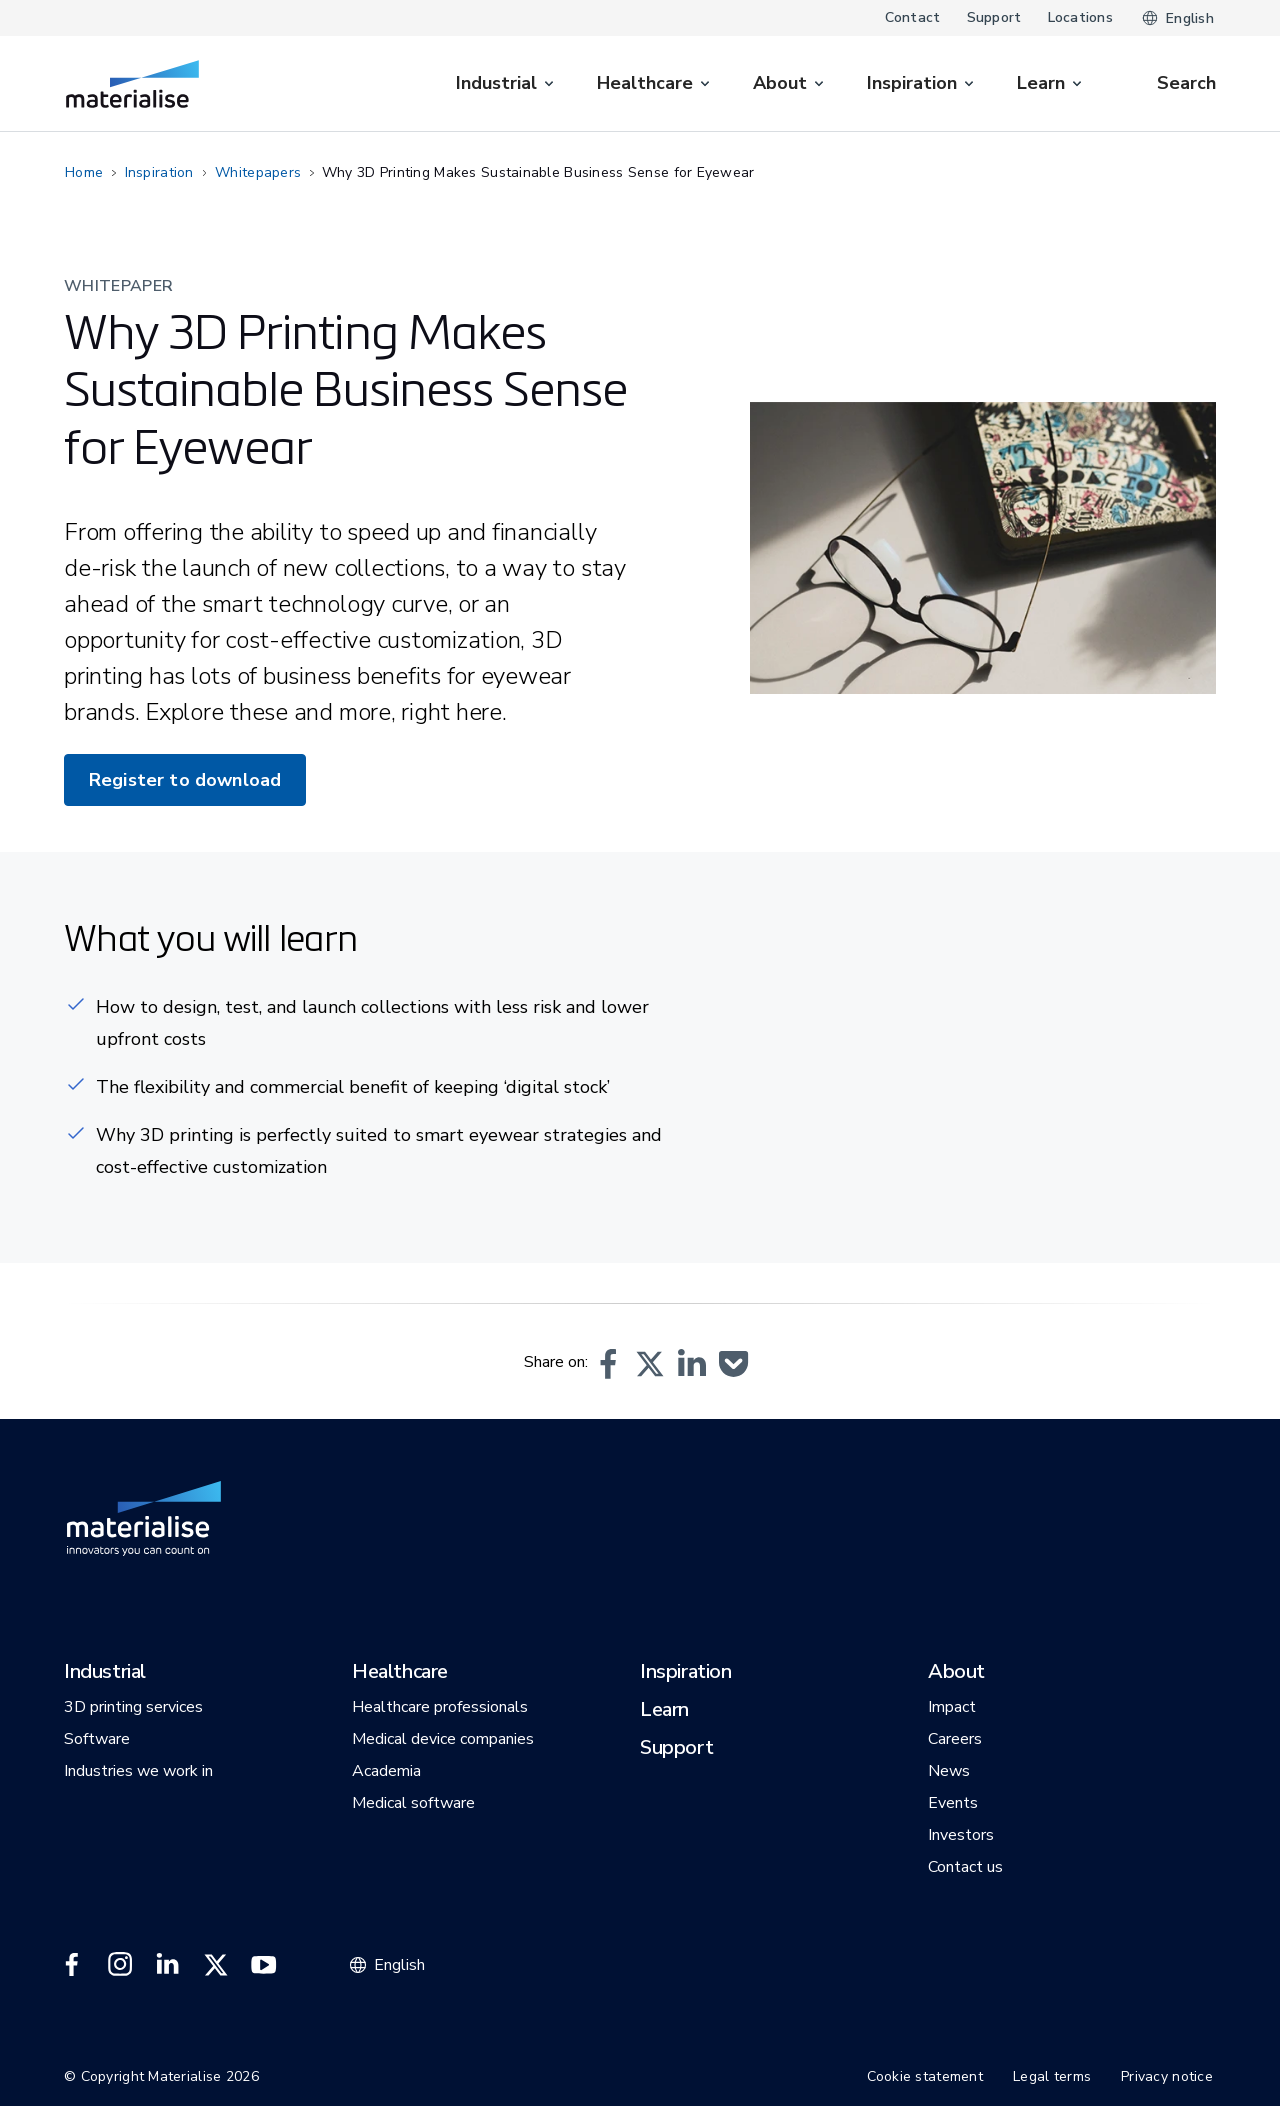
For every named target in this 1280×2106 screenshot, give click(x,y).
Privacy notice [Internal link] (1167, 2076)
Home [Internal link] (84, 172)
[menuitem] (506, 83)
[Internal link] (132, 84)
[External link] (72, 1965)
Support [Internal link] (994, 17)
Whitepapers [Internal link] (258, 172)
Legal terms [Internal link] (1052, 2076)
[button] (608, 1364)
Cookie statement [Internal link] (925, 2076)
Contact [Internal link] (913, 17)
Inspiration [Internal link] (159, 172)
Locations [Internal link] (1081, 17)
